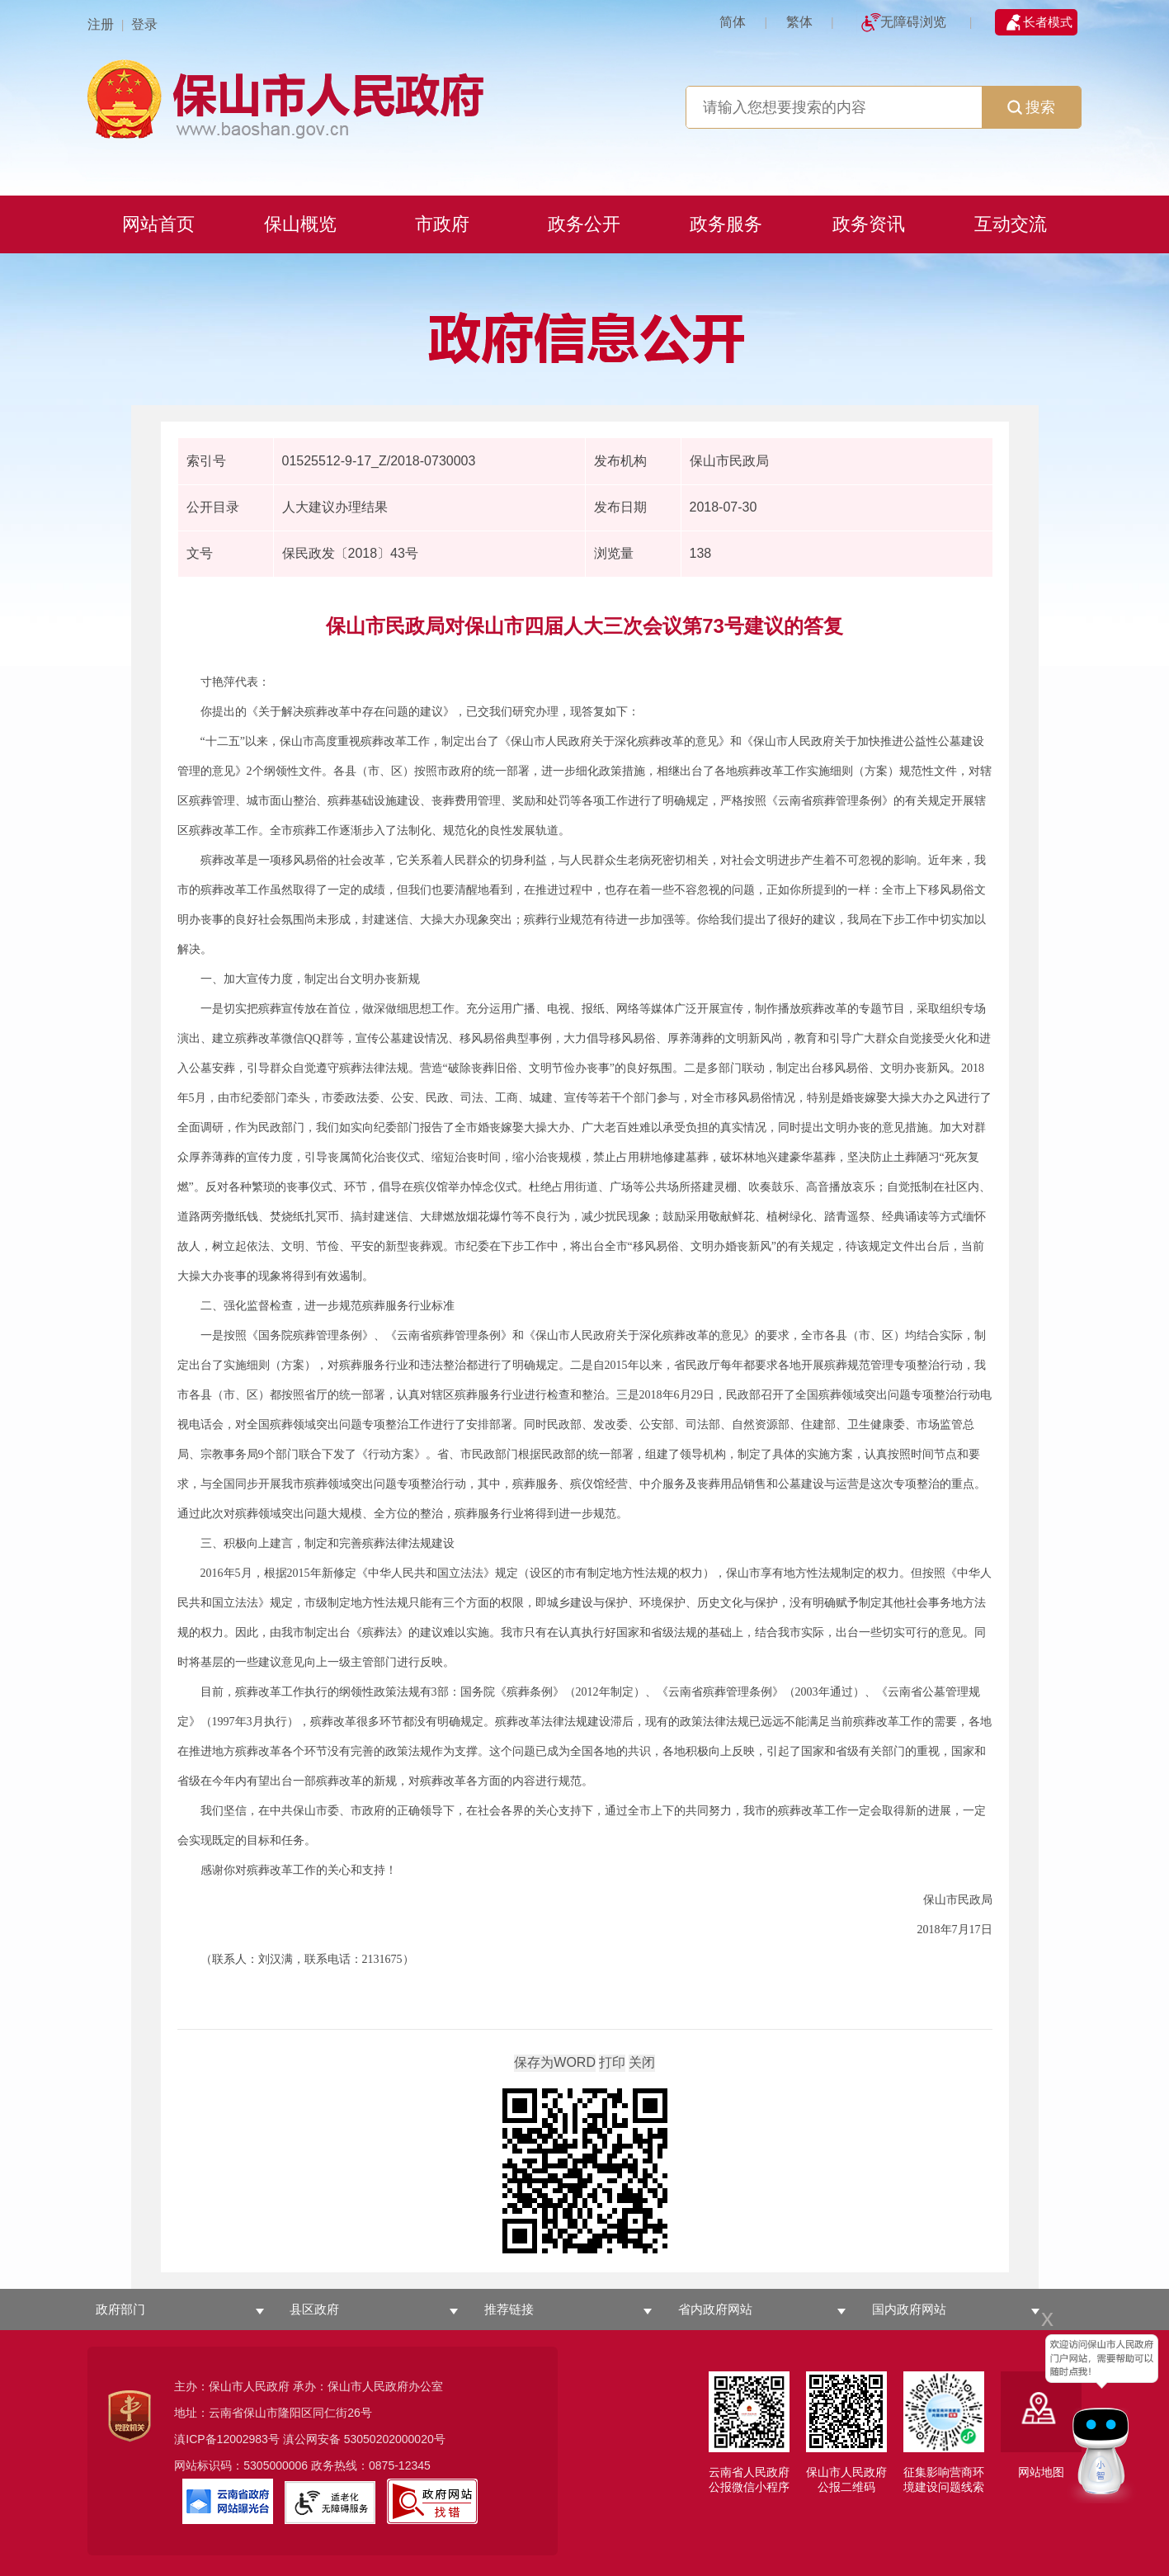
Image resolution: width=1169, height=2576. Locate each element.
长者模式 (1047, 22)
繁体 (799, 22)
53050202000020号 (394, 2439)
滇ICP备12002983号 (227, 2439)
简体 (732, 22)
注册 (100, 24)
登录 (144, 24)
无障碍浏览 (913, 22)
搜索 (1031, 107)
